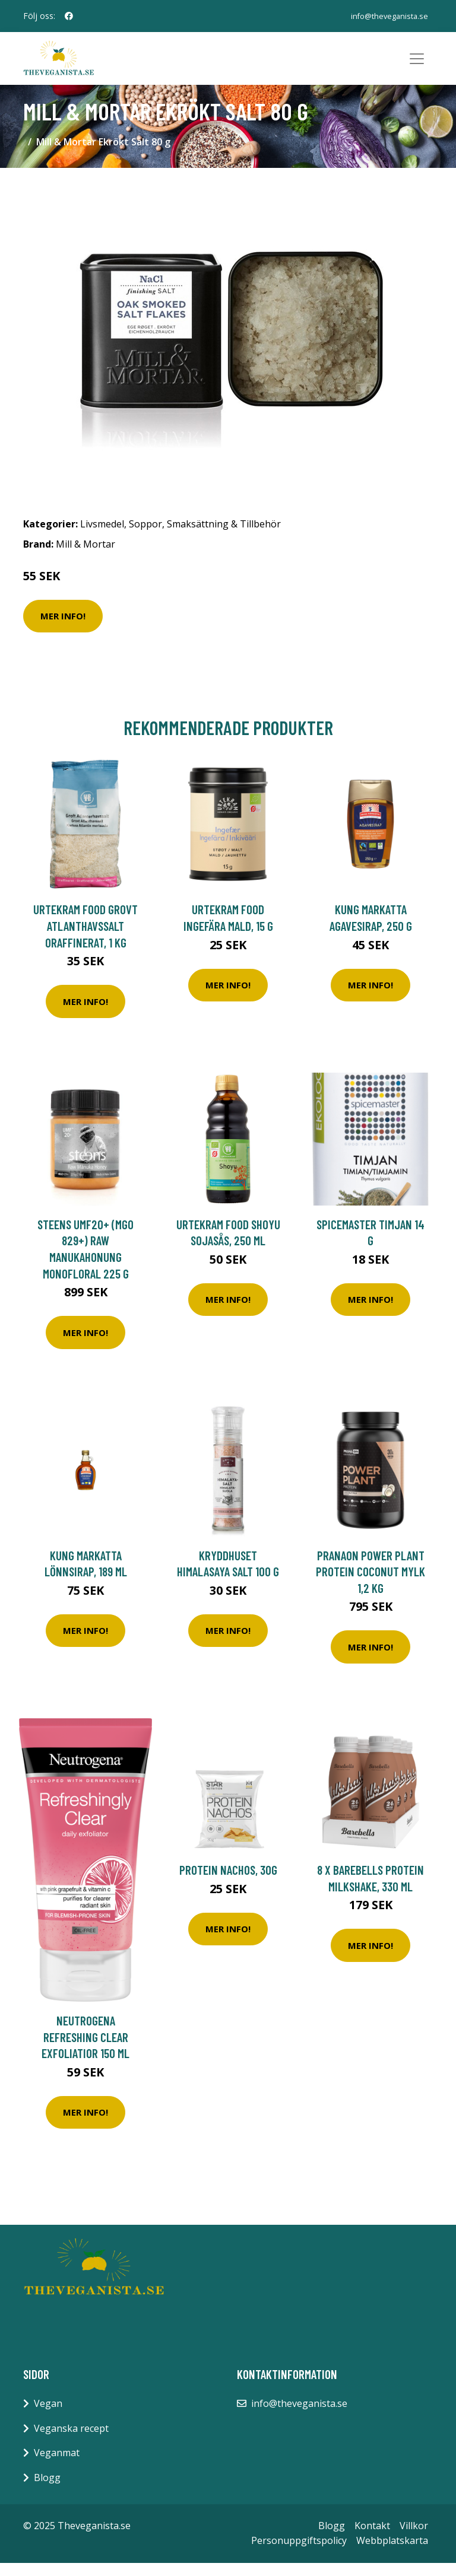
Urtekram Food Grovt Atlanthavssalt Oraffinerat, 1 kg (85, 939)
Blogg (47, 2491)
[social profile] (69, 16)
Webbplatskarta (392, 2554)
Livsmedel (102, 537)
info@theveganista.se (387, 15)
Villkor (414, 2538)
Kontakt (372, 2538)
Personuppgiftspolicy (299, 2554)
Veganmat (57, 2466)
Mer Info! (63, 629)
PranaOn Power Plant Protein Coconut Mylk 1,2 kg (370, 1584)
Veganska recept (71, 2441)
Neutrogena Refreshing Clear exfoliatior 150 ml (85, 2050)
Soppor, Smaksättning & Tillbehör (205, 537)
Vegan (48, 2417)
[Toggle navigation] (417, 65)
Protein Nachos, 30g (228, 1883)
